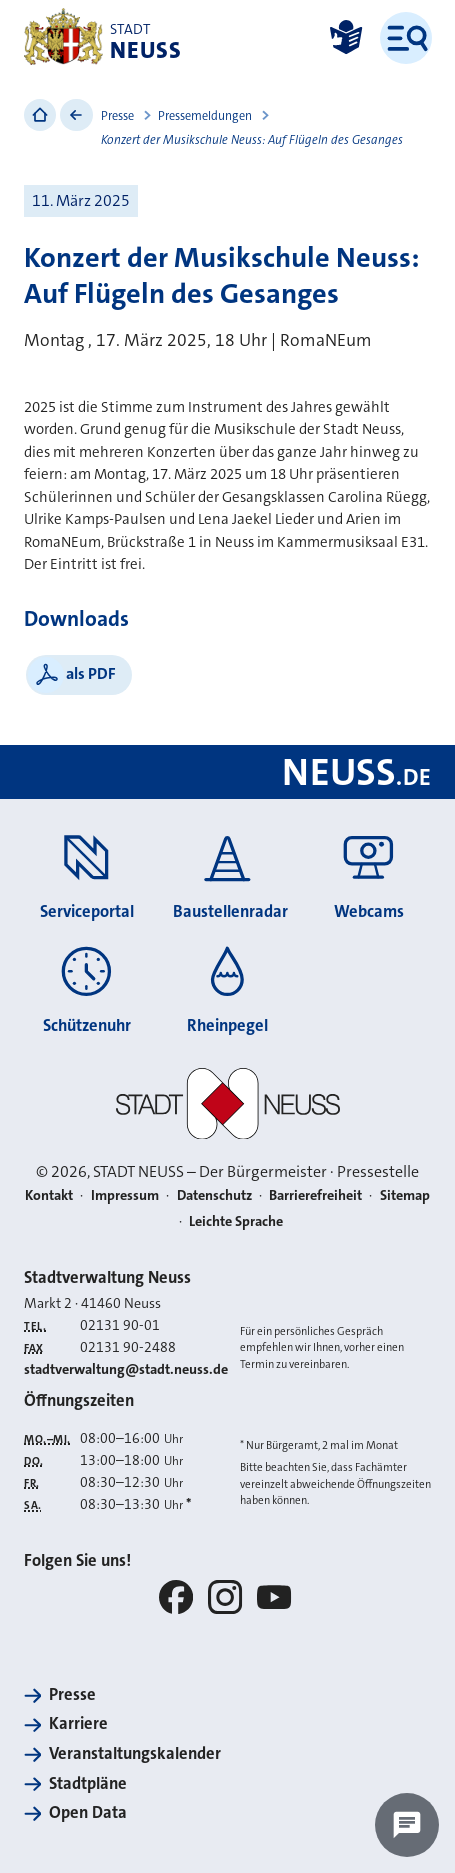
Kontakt (49, 1195)
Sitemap (405, 1195)
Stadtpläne (88, 1783)
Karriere (78, 1723)
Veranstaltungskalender (135, 1753)
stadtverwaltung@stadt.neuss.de (126, 1369)
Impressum (125, 1195)
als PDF (91, 673)
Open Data (88, 1812)
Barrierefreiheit (315, 1195)
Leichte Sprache (236, 1221)
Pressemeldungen (205, 116)
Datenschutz (214, 1195)
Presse (117, 116)
